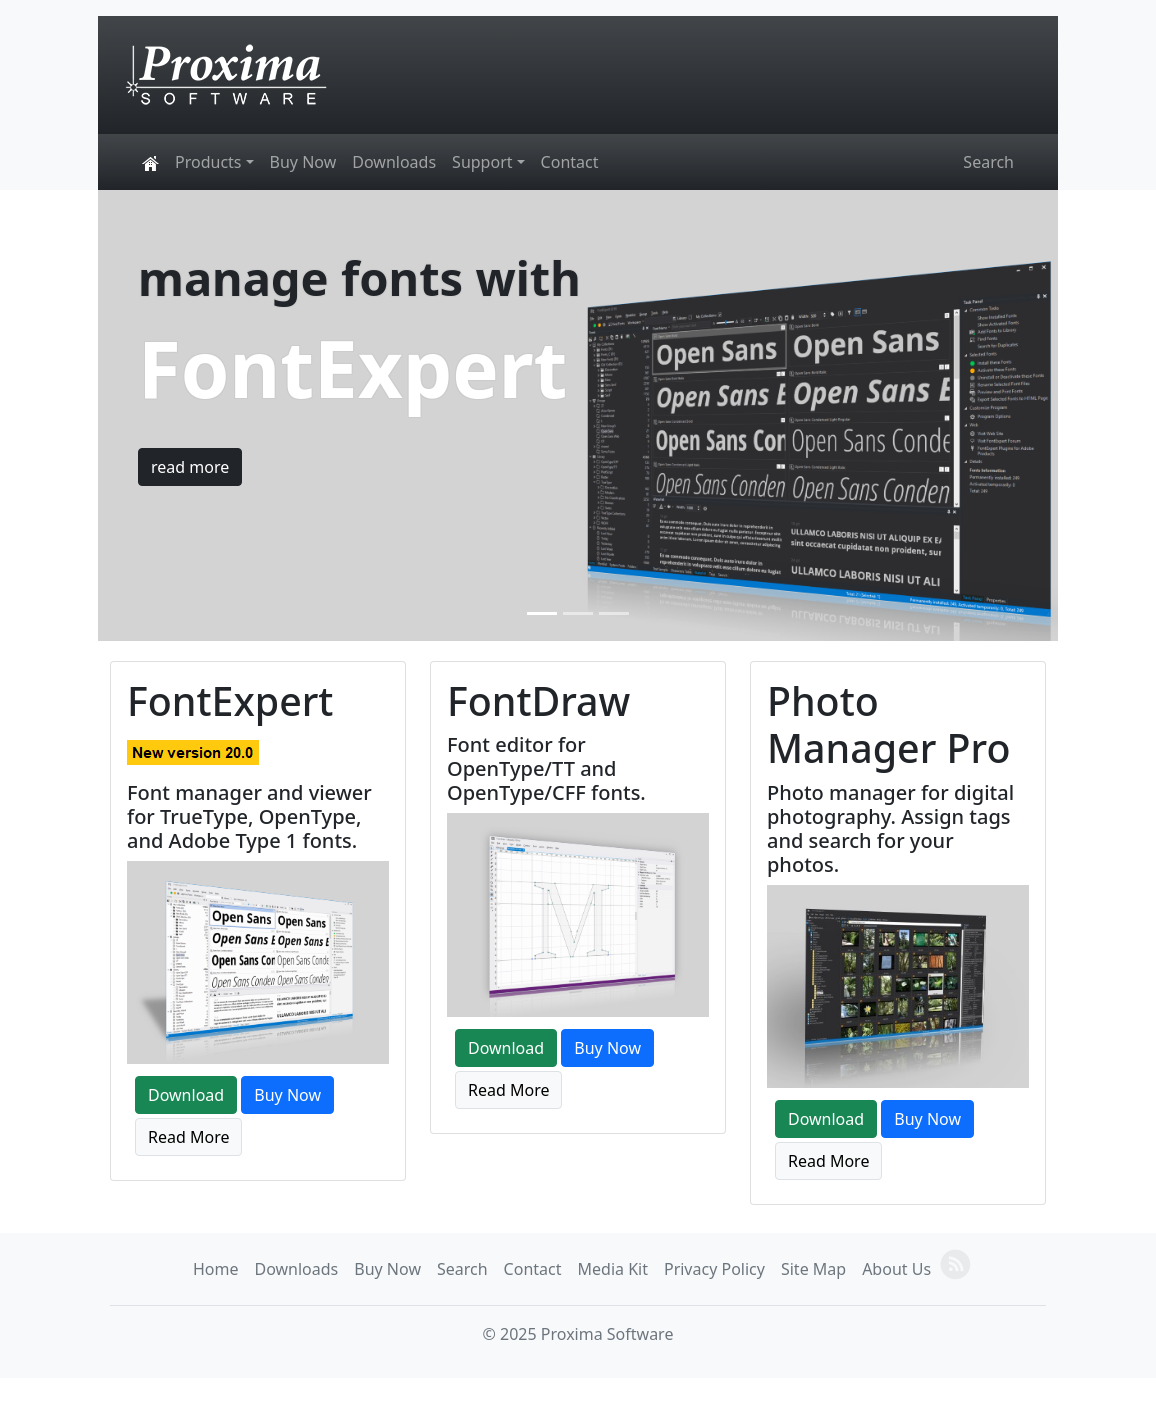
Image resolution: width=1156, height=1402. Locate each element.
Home (216, 1269)
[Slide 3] (614, 613)
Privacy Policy (714, 1269)
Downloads (394, 162)
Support (482, 162)
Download (186, 1095)
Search (988, 162)
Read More (188, 1137)
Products (208, 162)
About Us (896, 1269)
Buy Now (303, 162)
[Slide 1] (542, 613)
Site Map (813, 1269)
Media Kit (613, 1269)
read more (190, 467)
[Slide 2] (578, 613)
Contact (570, 162)
